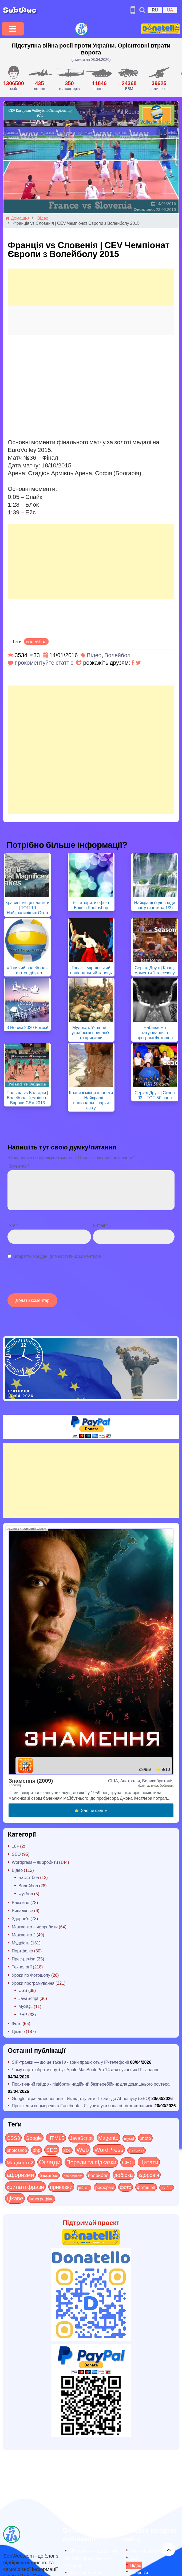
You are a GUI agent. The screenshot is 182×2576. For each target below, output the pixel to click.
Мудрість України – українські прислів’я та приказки (91, 1032)
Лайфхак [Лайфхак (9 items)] (136, 2150)
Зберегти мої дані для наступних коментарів (57, 1256)
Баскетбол (28, 1877)
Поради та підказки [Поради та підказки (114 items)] (91, 2162)
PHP (22, 2014)
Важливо (20, 1902)
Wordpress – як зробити (35, 1862)
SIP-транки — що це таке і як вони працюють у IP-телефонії (70, 2062)
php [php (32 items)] (36, 2150)
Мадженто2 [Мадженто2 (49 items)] (20, 2162)
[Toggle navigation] (13, 29)
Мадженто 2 (23, 1934)
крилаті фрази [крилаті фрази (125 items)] (25, 2186)
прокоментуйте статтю (44, 662)
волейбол (36, 641)
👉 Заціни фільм (91, 1810)
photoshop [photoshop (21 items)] (17, 2150)
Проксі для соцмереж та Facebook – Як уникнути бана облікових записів (82, 2105)
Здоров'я (20, 1918)
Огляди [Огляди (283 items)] (50, 2162)
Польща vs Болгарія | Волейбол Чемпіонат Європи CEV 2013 (27, 1097)
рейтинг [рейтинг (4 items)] (84, 2187)
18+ (15, 1846)
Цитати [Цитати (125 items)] (148, 2162)
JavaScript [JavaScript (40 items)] (81, 2138)
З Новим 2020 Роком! (27, 1027)
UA (170, 10)
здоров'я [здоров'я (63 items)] (149, 2174)
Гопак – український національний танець (91, 970)
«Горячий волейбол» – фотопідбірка (27, 970)
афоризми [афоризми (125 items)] (20, 2174)
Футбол (25, 1893)
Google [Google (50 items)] (34, 2137)
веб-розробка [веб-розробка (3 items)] (73, 2175)
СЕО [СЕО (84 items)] (128, 2162)
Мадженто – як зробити (35, 1926)
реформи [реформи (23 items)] (104, 2187)
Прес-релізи (23, 1958)
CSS (22, 1990)
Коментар (18, 1166)
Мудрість (20, 1942)
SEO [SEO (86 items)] (51, 2149)
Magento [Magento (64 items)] (108, 2137)
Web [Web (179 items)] (83, 2149)
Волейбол (117, 655)
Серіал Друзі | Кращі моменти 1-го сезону (154, 970)
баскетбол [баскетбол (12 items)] (49, 2175)
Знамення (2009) (31, 1780)
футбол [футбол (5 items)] (166, 2187)
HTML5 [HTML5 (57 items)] (56, 2137)
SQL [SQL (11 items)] (67, 2150)
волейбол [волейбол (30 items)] (98, 2175)
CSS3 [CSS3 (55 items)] (13, 2137)
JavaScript (28, 1998)
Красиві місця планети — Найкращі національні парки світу (91, 1100)
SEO (16, 1854)
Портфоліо (22, 1950)
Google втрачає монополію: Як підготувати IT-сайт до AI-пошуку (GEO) (81, 2098)
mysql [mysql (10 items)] (129, 2138)
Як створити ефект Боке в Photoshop (91, 905)
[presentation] (48, 1279)
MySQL (25, 2006)
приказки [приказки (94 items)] (61, 2186)
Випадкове (22, 1910)
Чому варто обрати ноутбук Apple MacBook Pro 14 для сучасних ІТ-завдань (85, 2069)
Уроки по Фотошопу (31, 1975)
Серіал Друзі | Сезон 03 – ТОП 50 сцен (154, 1095)
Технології (22, 1967)
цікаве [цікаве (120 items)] (15, 2198)
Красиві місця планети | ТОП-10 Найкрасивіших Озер (27, 907)
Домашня (18, 218)
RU (155, 10)
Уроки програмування (33, 1983)
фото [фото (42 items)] (125, 2187)
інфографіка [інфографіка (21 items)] (41, 2198)
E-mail (100, 1225)
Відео (42, 218)
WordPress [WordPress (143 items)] (108, 2149)
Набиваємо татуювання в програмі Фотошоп (155, 1032)
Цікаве (18, 2031)
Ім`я (12, 1225)
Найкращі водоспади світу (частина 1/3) (154, 905)
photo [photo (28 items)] (145, 2138)
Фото (17, 2023)
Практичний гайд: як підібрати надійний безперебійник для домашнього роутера (91, 2084)
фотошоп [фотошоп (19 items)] (146, 2187)
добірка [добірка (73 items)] (123, 2174)
